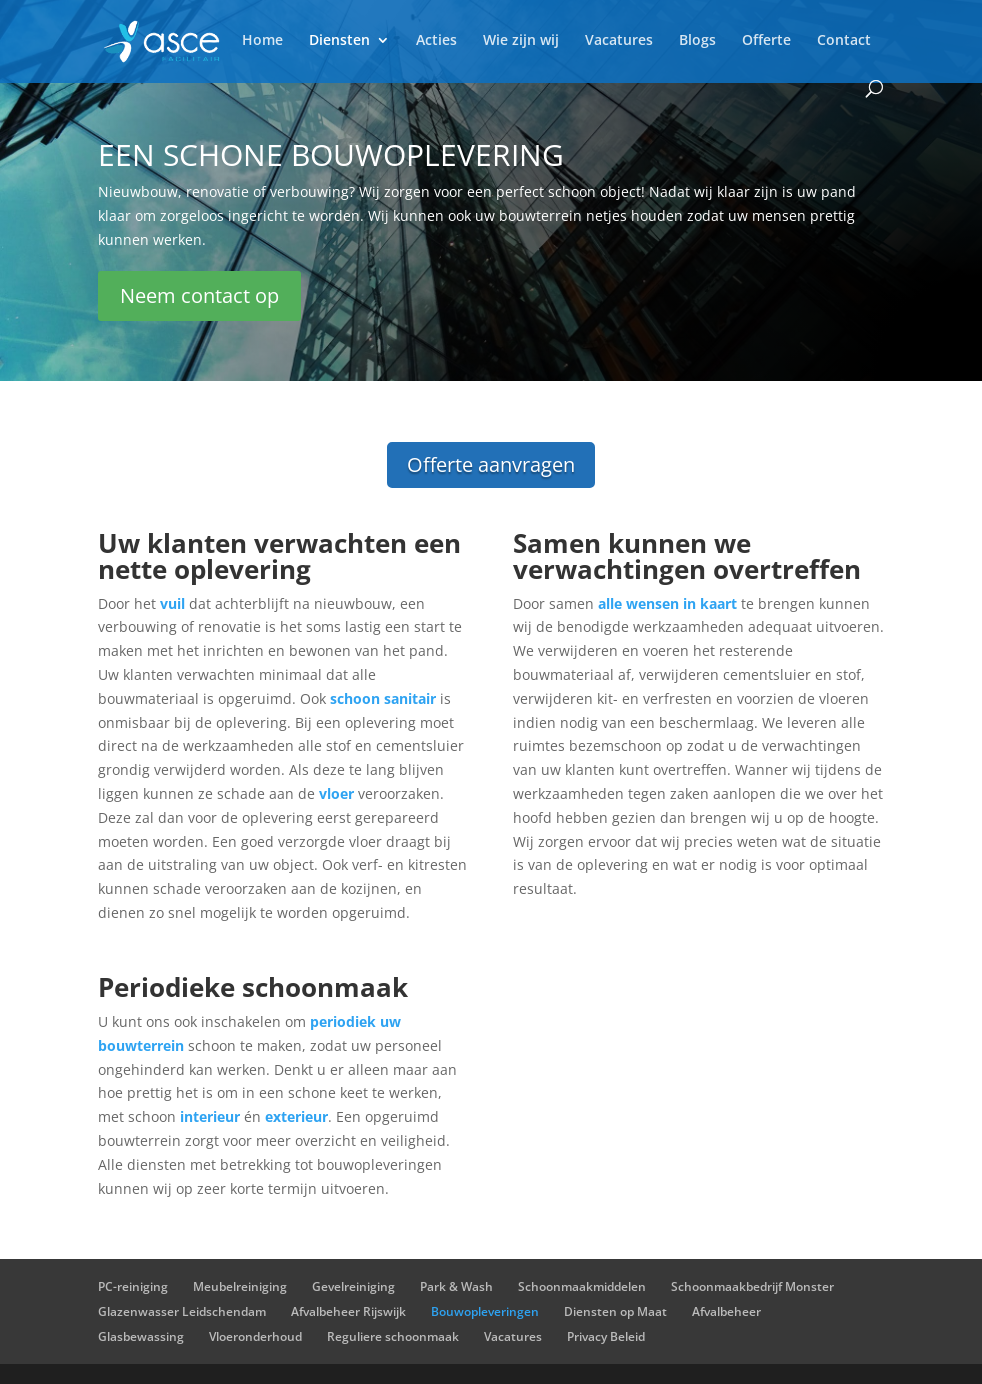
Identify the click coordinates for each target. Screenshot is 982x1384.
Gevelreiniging (353, 1286)
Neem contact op (199, 295)
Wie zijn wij (521, 41)
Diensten (339, 41)
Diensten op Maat (615, 1311)
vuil (172, 603)
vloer (336, 793)
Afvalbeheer (726, 1311)
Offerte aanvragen (491, 464)
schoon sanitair (381, 698)
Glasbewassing (141, 1336)
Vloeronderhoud (255, 1336)
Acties (436, 41)
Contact (844, 41)
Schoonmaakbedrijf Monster (752, 1286)
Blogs (697, 41)
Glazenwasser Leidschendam (182, 1311)
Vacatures (619, 41)
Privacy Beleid (606, 1336)
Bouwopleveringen (485, 1311)
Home (262, 41)
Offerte (766, 41)
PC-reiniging (133, 1286)
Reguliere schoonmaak (393, 1336)
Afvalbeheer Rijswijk (348, 1311)
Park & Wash (456, 1286)
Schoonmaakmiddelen (582, 1286)
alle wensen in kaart (667, 603)
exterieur (296, 1116)
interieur (210, 1116)
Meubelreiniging (240, 1286)
